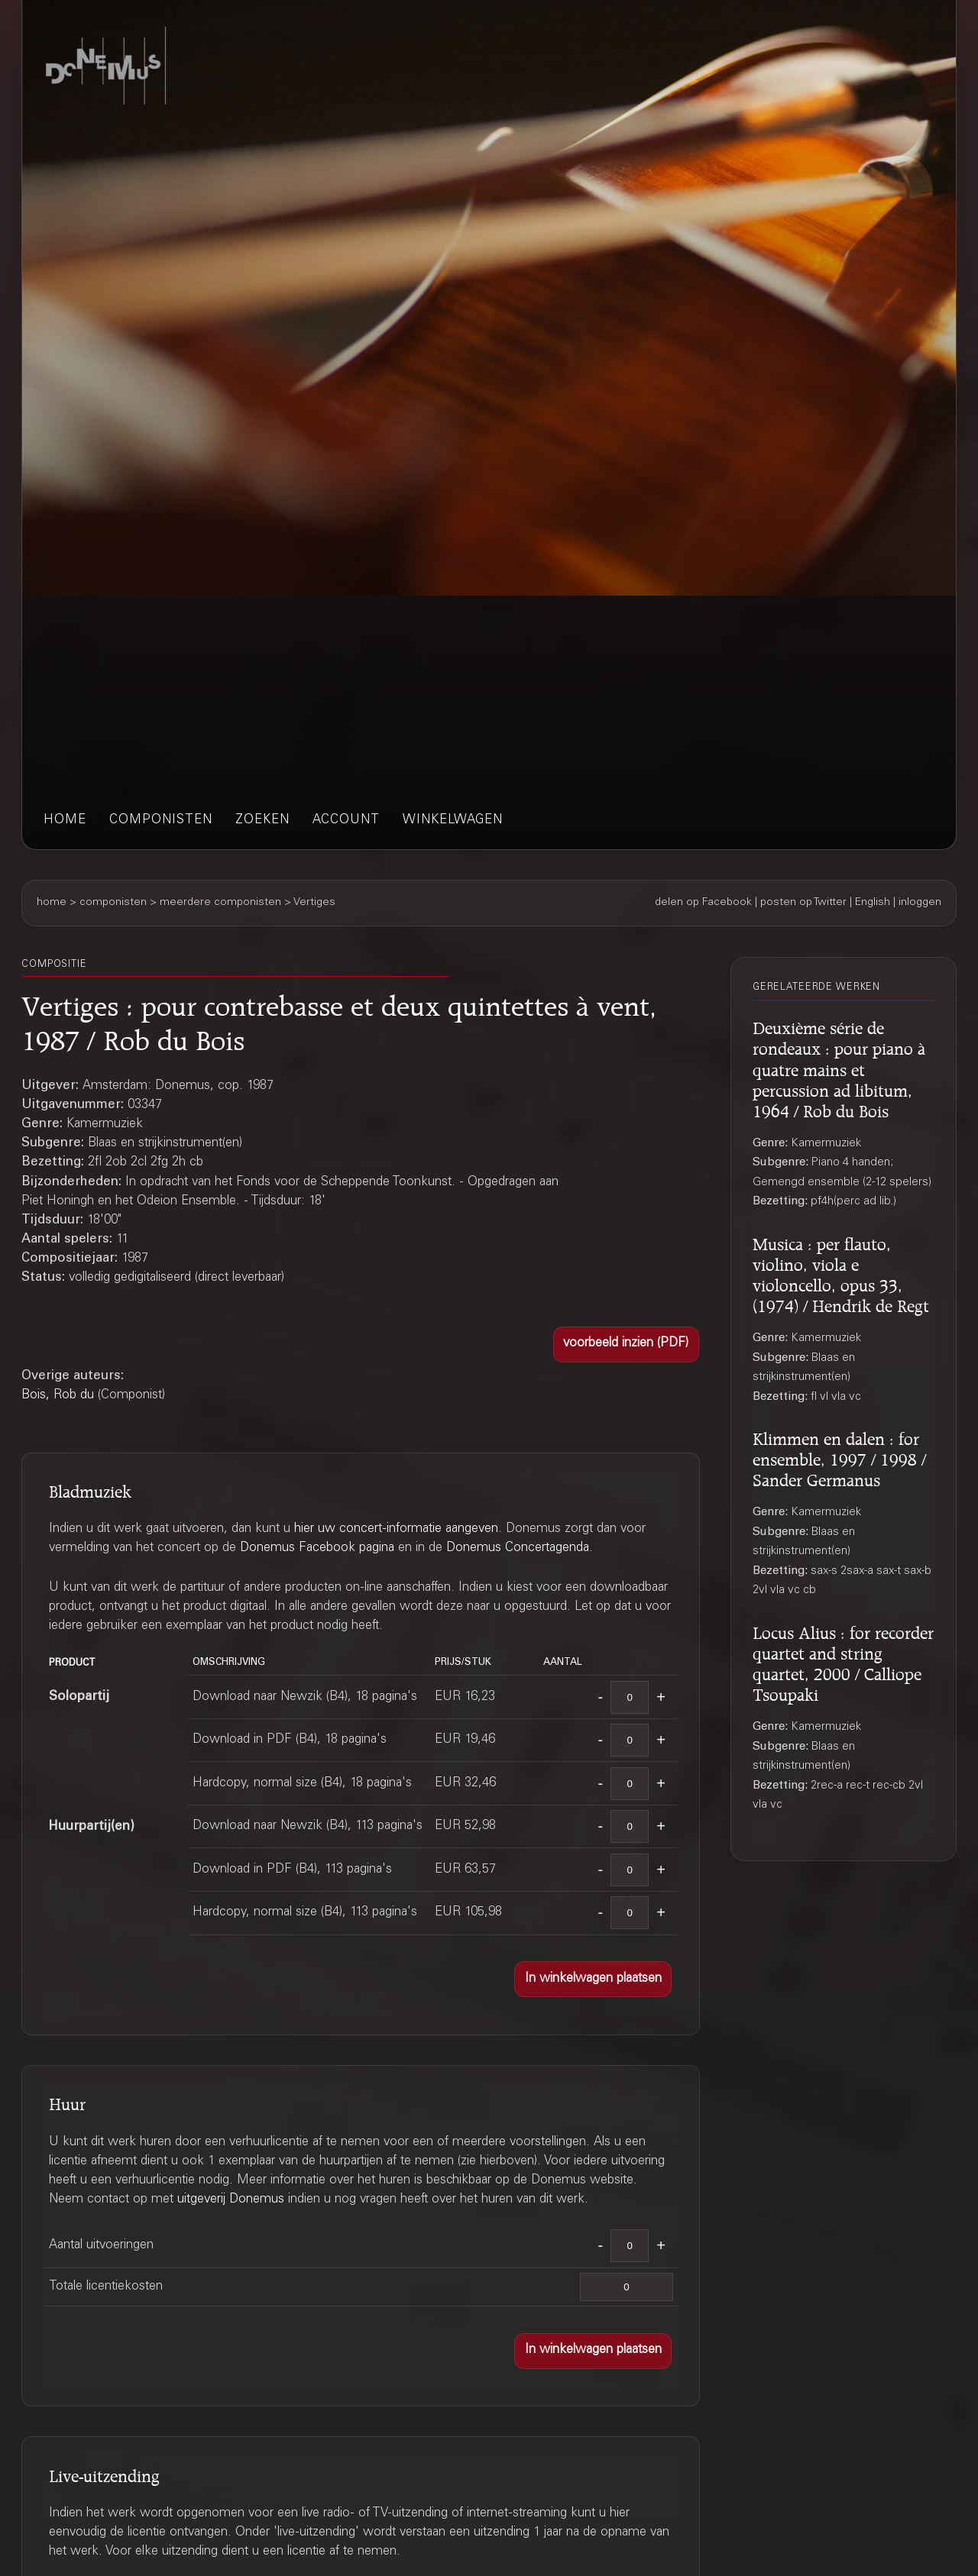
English (872, 902)
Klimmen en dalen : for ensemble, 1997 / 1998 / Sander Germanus (839, 1457)
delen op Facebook (703, 902)
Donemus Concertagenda (517, 1548)
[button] (626, 1344)
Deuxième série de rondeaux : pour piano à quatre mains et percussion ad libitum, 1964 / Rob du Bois (839, 1067)
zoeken (262, 820)
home (65, 820)
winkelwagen (453, 820)
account (346, 820)
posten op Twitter (803, 902)
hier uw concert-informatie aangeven (396, 1529)
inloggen (920, 902)
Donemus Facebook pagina (317, 1548)
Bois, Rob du (57, 1395)
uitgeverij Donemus (230, 2199)
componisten (160, 820)
